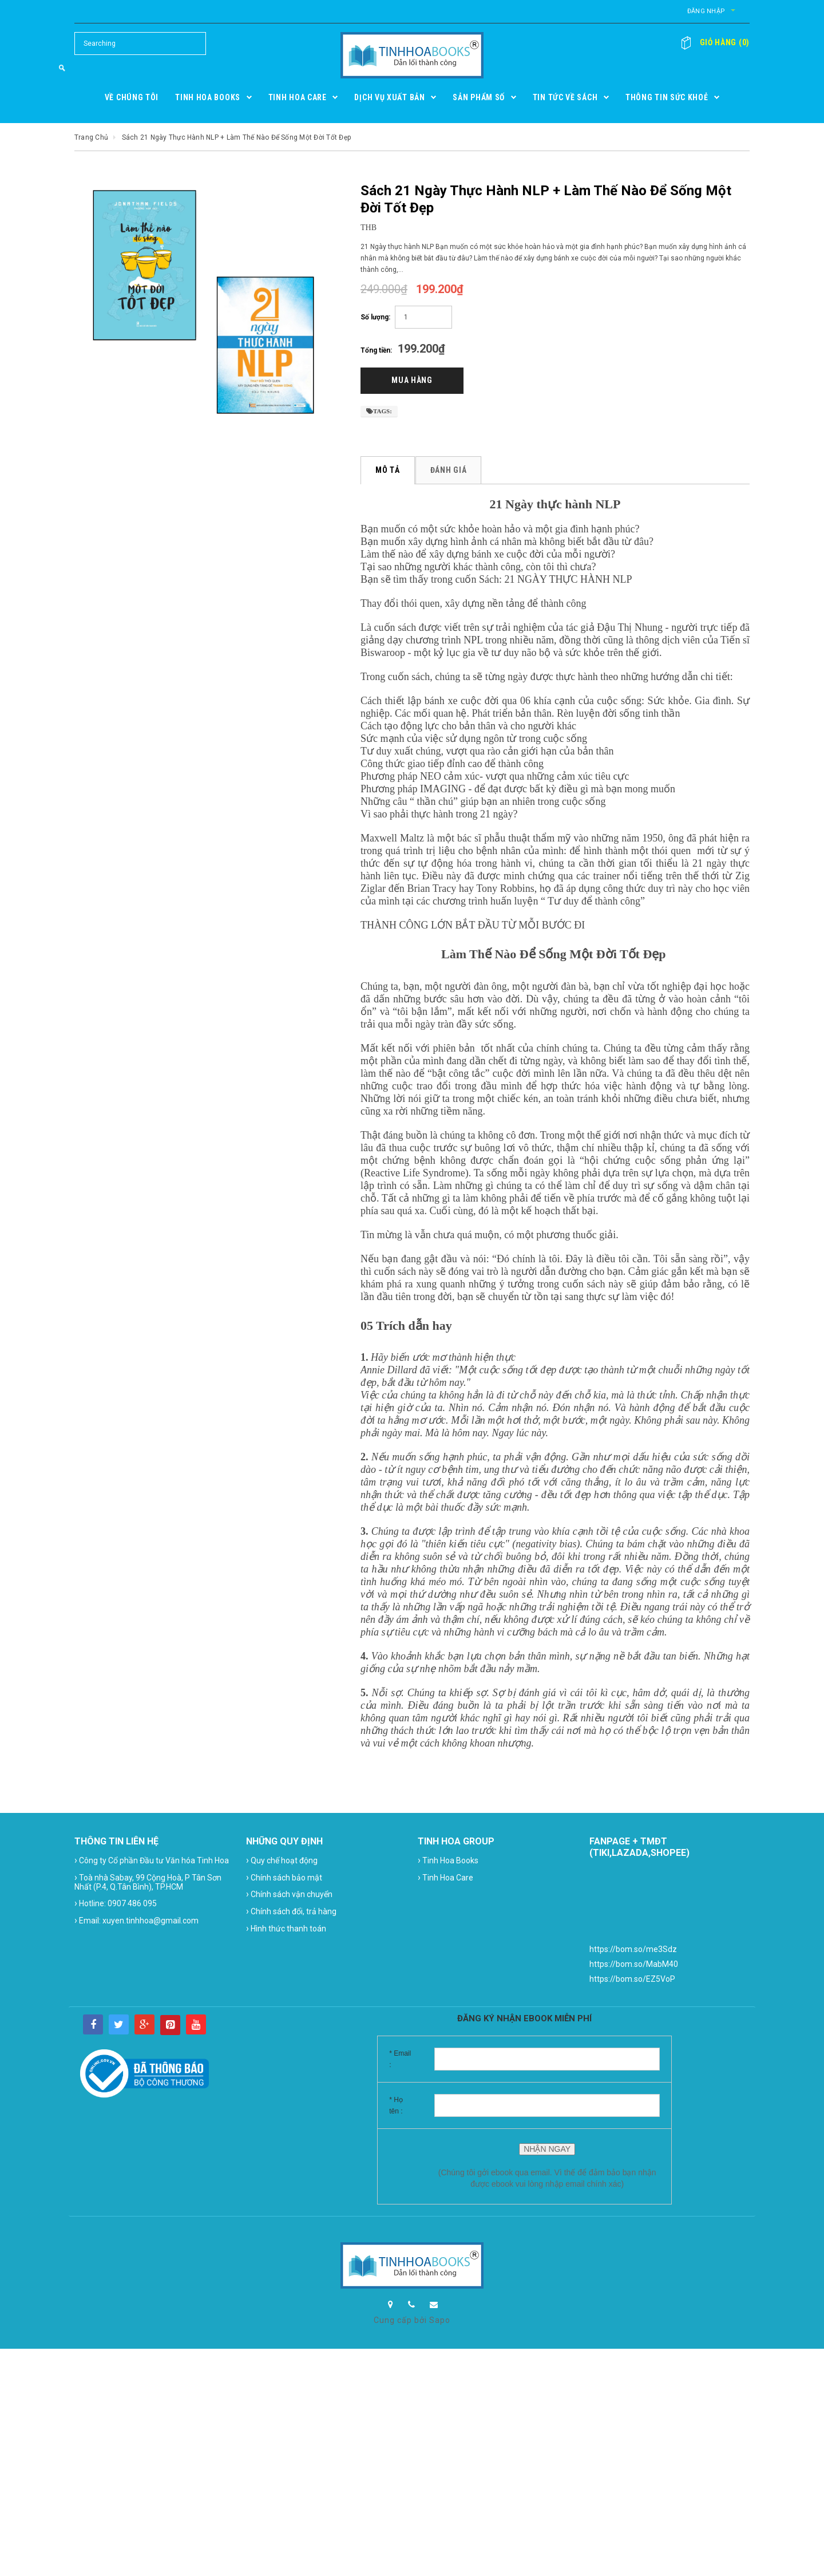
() (720, 42)
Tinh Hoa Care (445, 1880)
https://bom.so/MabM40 (633, 1967)
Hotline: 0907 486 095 (115, 1906)
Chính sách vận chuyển (289, 1897)
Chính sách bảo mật (284, 1880)
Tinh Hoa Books (448, 1863)
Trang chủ (91, 137)
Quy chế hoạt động (282, 1863)
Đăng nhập (652, 11)
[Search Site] (140, 43)
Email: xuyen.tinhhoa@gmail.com (136, 1923)
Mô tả (387, 473)
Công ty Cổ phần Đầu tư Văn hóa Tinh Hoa (151, 1863)
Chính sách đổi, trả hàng (291, 1914)
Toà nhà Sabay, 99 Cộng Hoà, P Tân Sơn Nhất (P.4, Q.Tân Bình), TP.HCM (147, 1884)
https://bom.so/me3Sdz (633, 1952)
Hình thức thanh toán (286, 1931)
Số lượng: (375, 317)
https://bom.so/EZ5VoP (632, 1982)
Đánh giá (449, 473)
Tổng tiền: (376, 350)
